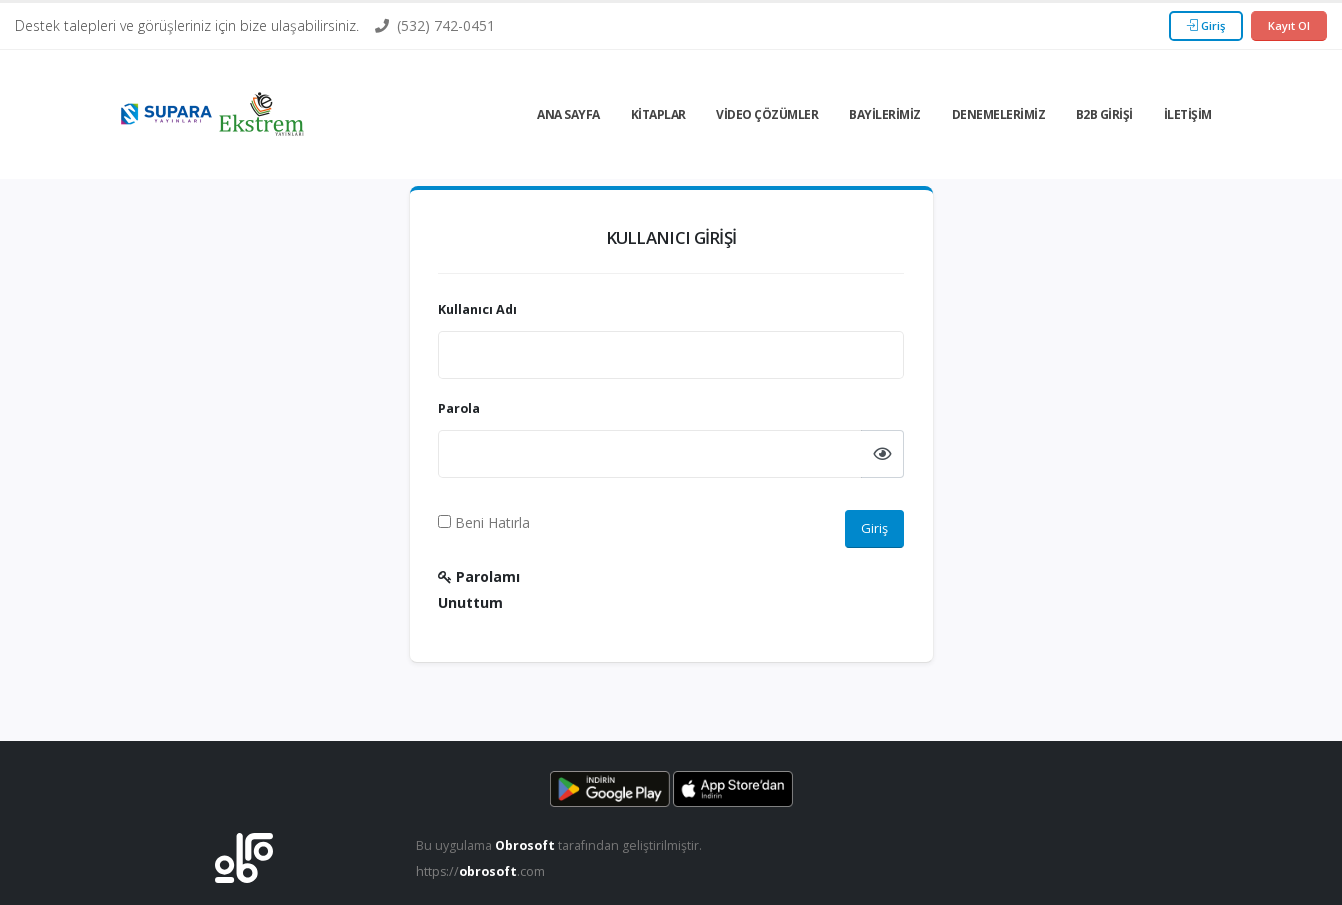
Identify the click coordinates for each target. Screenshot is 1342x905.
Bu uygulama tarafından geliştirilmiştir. (560, 845)
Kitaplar (658, 114)
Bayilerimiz (885, 114)
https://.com (481, 871)
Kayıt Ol (1289, 25)
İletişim (1188, 114)
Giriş (1206, 25)
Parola (459, 408)
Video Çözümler (767, 114)
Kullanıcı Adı (477, 309)
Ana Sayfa (568, 114)
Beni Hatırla (484, 522)
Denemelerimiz (999, 114)
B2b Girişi (1104, 114)
